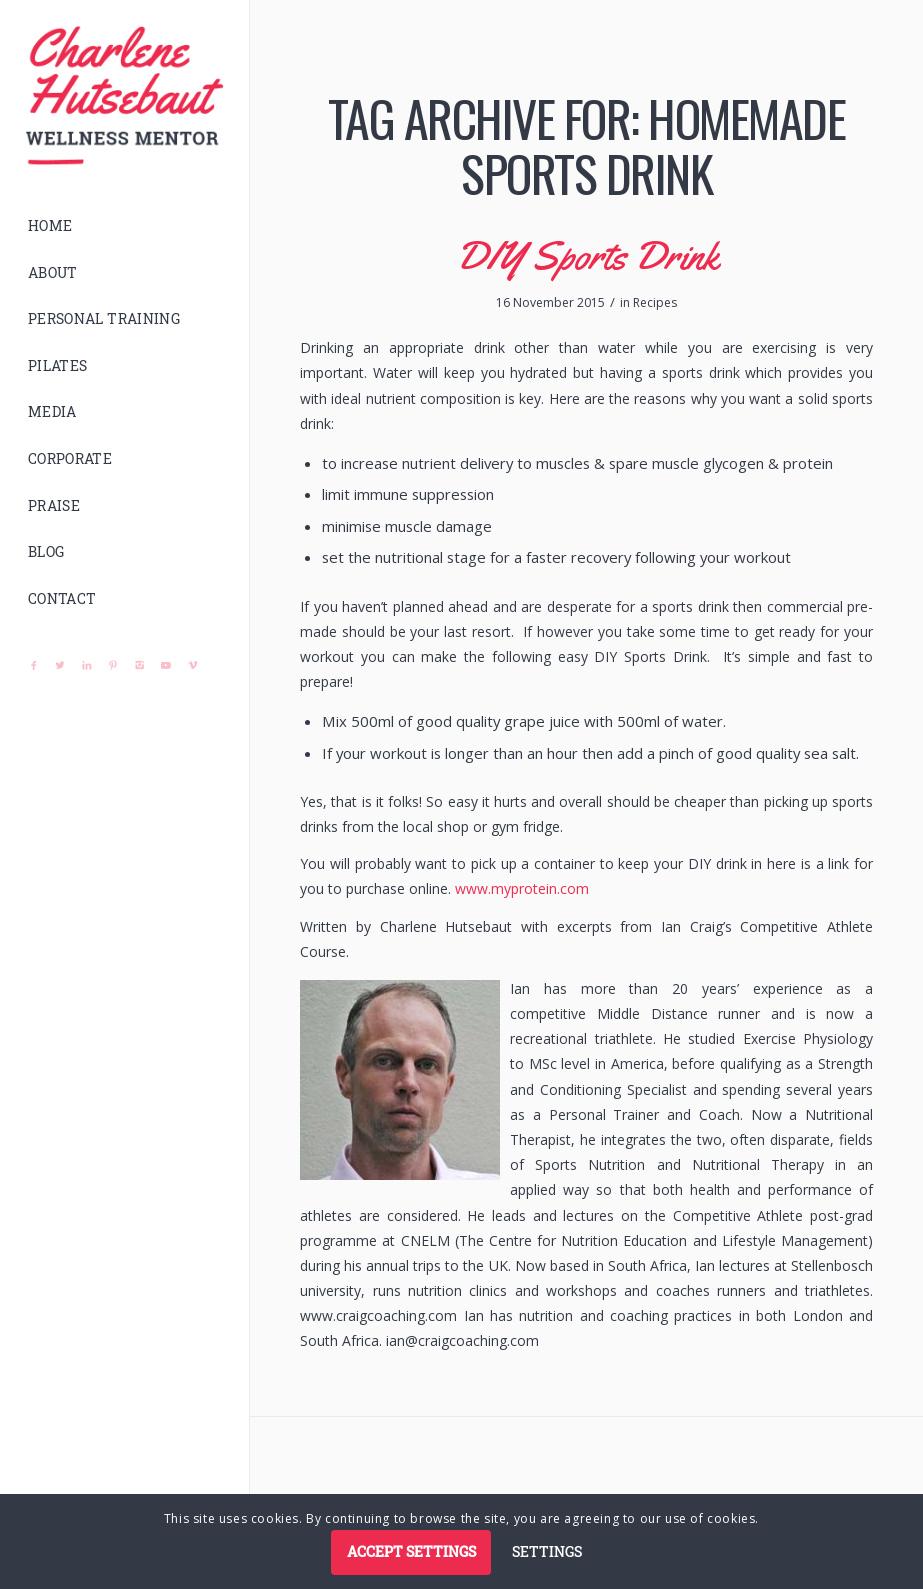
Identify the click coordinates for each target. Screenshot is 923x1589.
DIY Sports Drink (587, 255)
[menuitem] (124, 226)
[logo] (124, 96)
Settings (547, 1551)
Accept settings (411, 1551)
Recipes (655, 302)
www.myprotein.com (522, 888)
